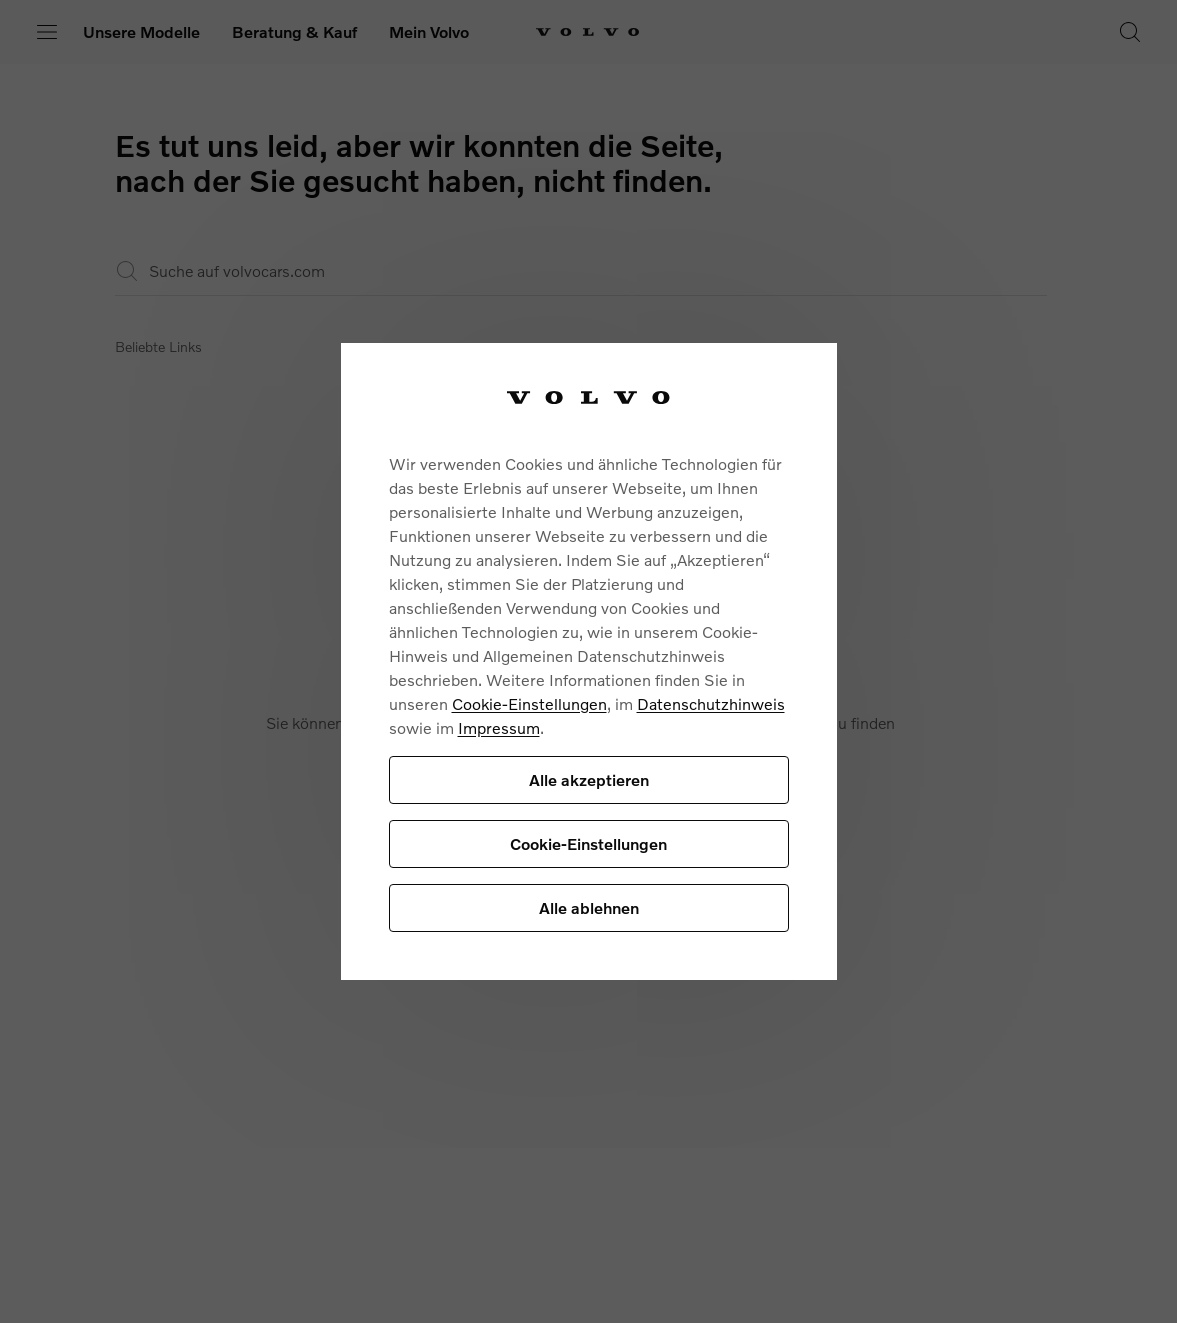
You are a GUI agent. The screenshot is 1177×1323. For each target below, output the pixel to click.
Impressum (499, 727)
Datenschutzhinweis (711, 703)
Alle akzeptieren (589, 779)
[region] (589, 661)
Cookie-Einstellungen (529, 703)
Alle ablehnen (589, 907)
